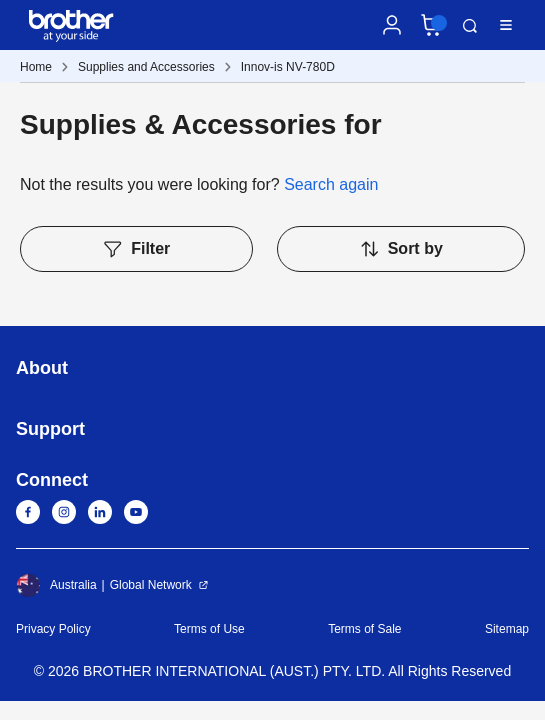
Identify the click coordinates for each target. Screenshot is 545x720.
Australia (56, 585)
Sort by (401, 249)
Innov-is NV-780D (288, 67)
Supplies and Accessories (146, 67)
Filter (136, 249)
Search (470, 26)
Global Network (151, 585)
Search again (331, 184)
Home (36, 67)
